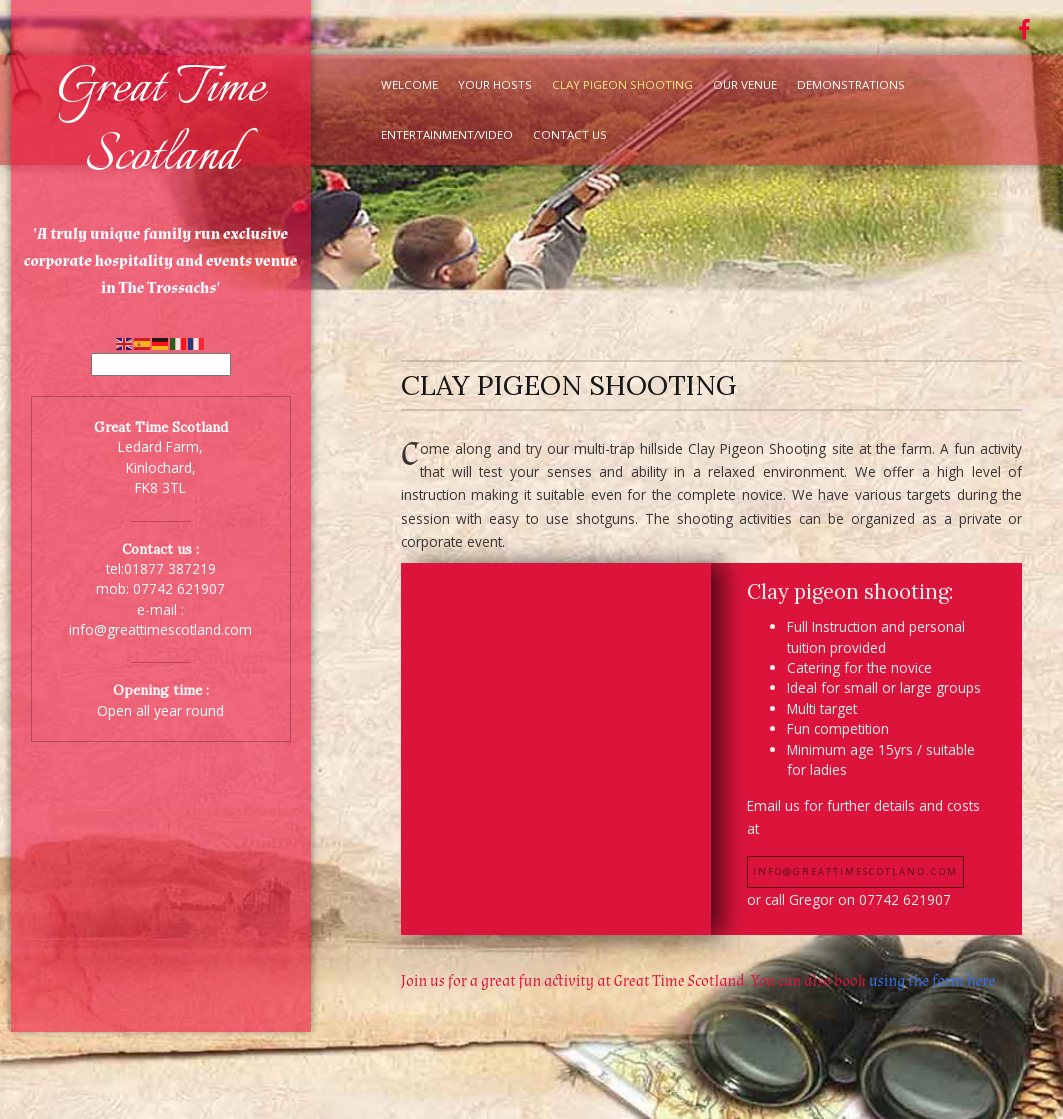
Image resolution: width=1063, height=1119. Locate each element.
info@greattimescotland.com (160, 629)
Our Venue (745, 84)
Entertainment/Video (447, 134)
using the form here (932, 981)
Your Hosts (495, 84)
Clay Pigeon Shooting (622, 84)
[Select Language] (161, 364)
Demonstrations (851, 84)
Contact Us (570, 134)
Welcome (409, 84)
